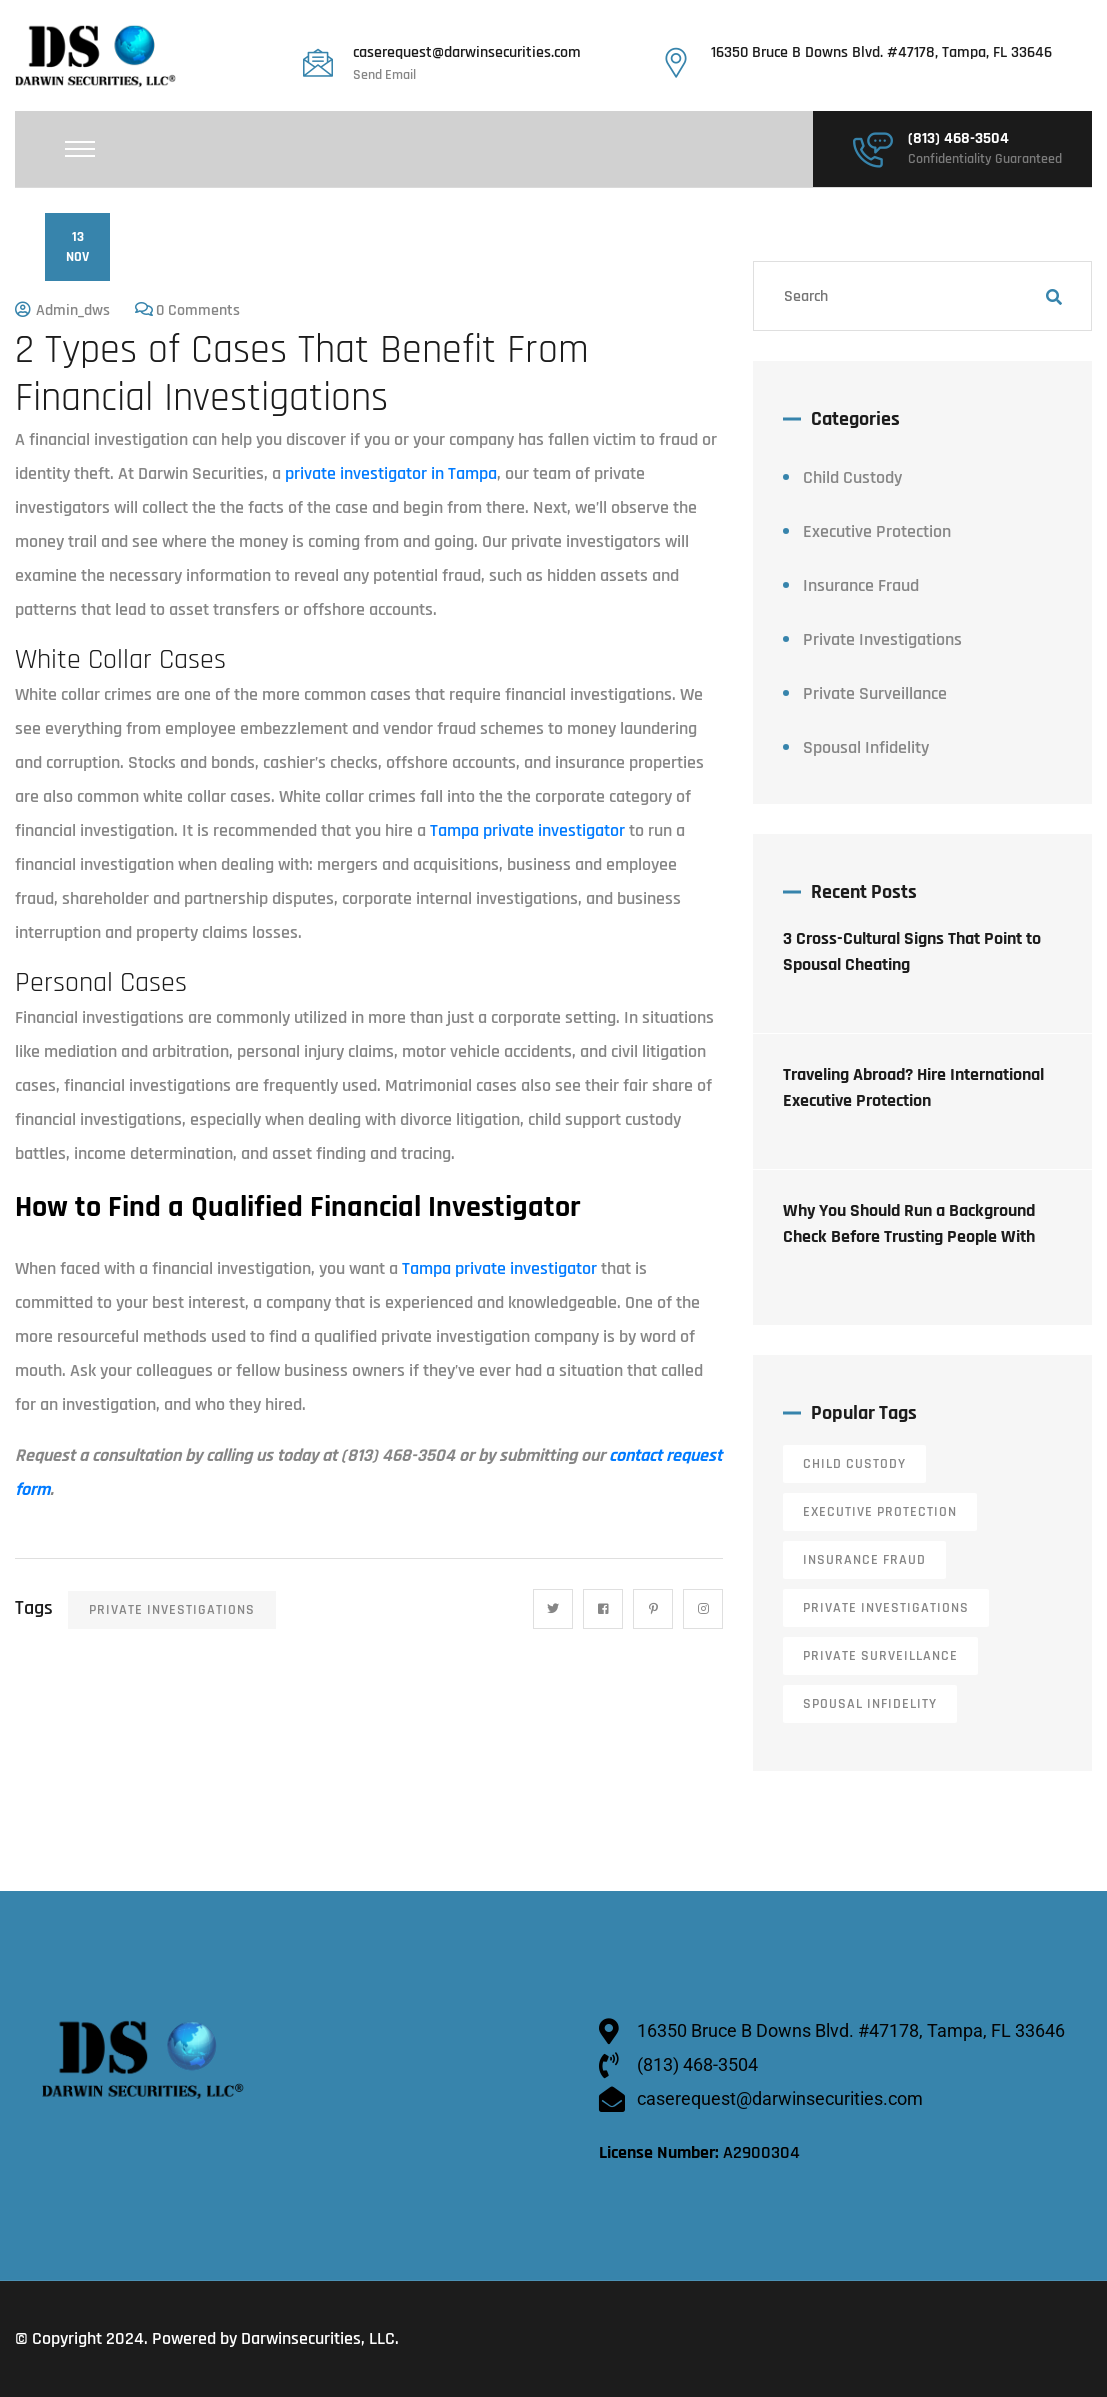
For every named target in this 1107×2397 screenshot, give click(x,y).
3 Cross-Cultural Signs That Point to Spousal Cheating (912, 951)
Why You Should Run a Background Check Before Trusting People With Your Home (909, 1236)
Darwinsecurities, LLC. (320, 2338)
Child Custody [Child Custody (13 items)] (854, 1464)
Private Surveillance (875, 693)
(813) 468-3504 (958, 139)
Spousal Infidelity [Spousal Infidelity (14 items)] (870, 1704)
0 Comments (198, 310)
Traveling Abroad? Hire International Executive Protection (913, 1087)
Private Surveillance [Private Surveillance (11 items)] (880, 1656)
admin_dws (73, 310)
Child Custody (852, 477)
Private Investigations (172, 1610)
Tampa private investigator (529, 830)
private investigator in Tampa (391, 473)
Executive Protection (877, 531)
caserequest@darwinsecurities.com (467, 53)
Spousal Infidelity (866, 747)
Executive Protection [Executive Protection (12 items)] (880, 1512)
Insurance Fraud (861, 585)
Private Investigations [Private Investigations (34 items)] (886, 1608)
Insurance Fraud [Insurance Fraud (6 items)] (864, 1560)
